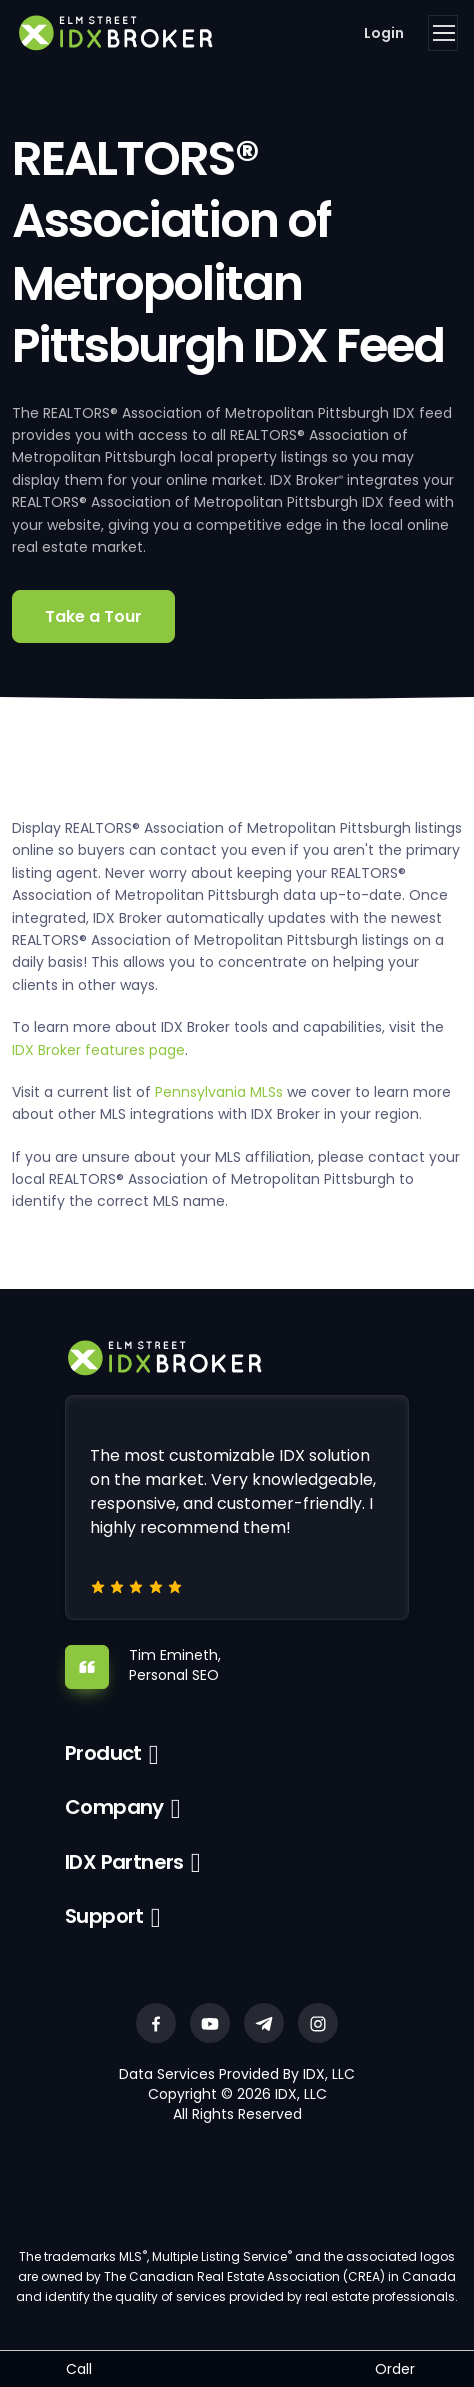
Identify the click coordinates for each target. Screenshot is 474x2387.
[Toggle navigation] (443, 33)
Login (384, 33)
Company (114, 1807)
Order (395, 2369)
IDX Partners (124, 1862)
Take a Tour (93, 616)
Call (79, 2369)
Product (103, 1753)
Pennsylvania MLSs (219, 1092)
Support (104, 1916)
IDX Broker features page (98, 1050)
